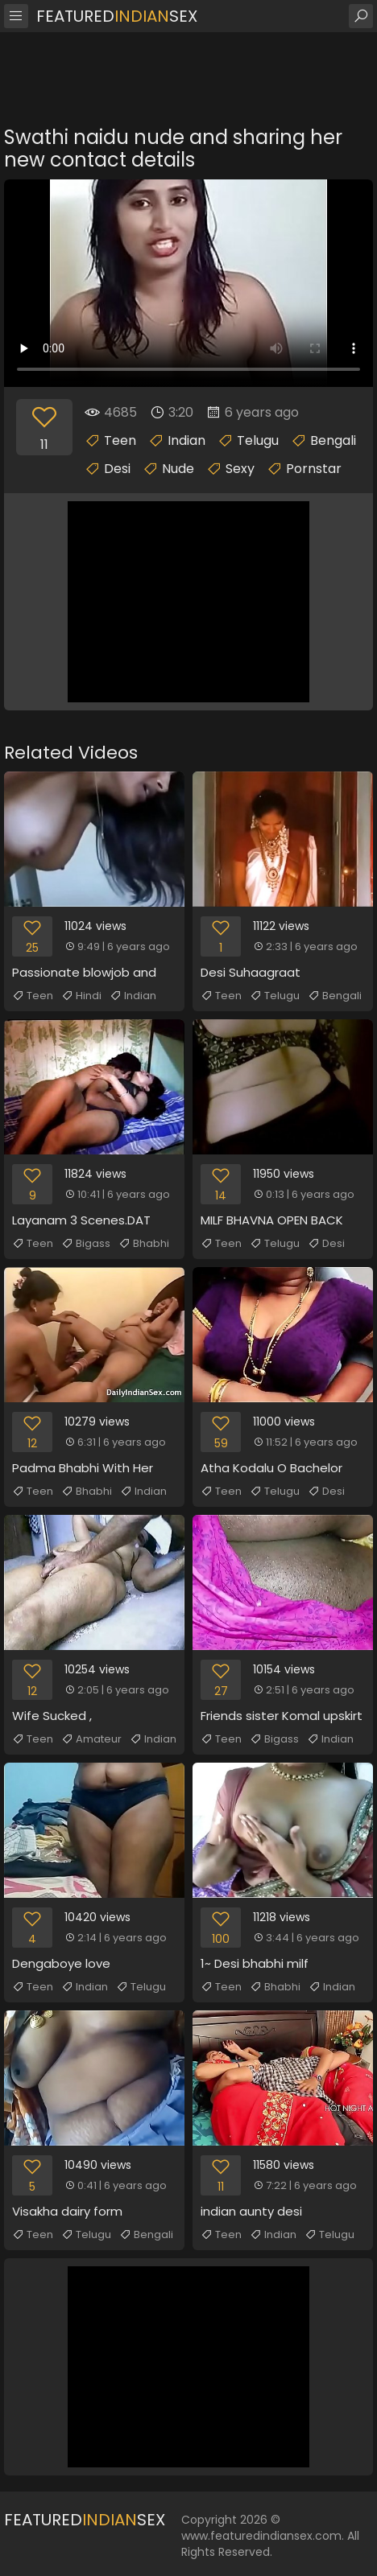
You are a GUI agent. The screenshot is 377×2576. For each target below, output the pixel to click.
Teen (120, 440)
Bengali (333, 440)
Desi (117, 468)
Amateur (91, 1739)
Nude (178, 468)
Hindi (81, 996)
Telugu (258, 440)
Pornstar (314, 468)
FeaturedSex (116, 16)
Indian (186, 440)
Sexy (240, 468)
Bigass (85, 1243)
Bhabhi (143, 1243)
